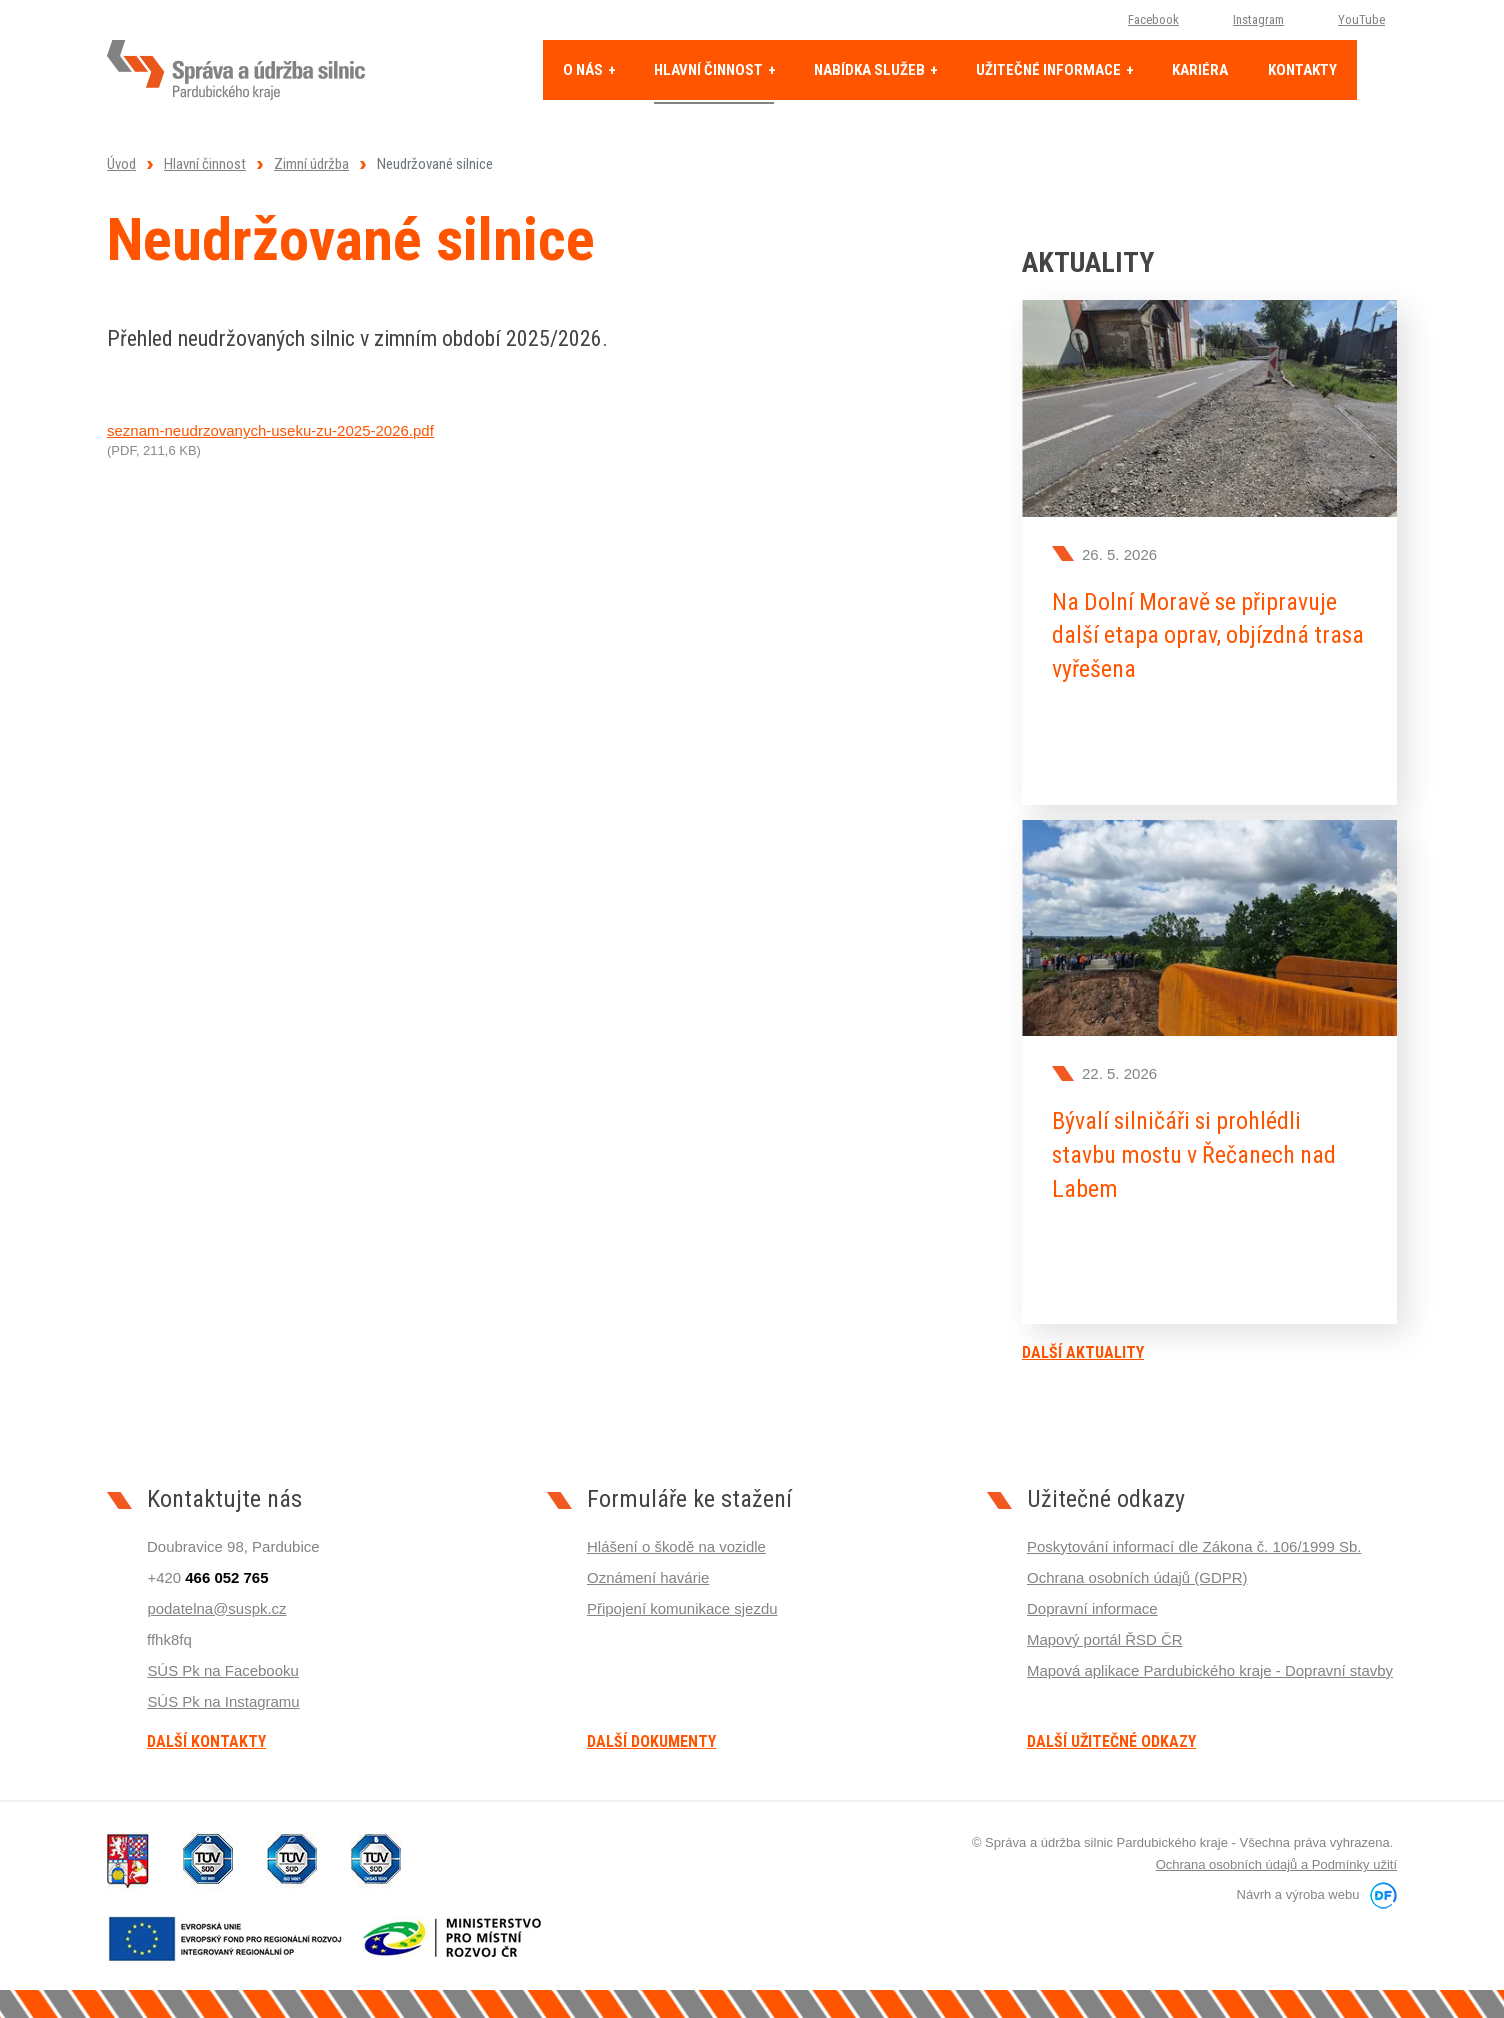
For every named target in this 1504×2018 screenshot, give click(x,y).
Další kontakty (206, 1741)
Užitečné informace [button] (1050, 70)
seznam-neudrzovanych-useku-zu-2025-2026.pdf (270, 430)
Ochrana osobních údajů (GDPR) (1137, 1576)
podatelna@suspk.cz (216, 1607)
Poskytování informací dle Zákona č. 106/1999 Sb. (1194, 1545)
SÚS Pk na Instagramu (223, 1700)
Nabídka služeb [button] (871, 70)
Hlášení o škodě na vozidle (676, 1545)
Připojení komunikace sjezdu (682, 1607)
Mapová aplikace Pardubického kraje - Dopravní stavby (1210, 1669)
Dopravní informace (1092, 1607)
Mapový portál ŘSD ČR (1105, 1638)
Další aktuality (1083, 1351)
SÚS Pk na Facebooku (223, 1669)
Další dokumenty (651, 1741)
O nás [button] (584, 70)
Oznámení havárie (648, 1576)
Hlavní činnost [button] (710, 70)
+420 (207, 1576)
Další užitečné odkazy (1111, 1741)
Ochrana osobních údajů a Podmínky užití (1276, 1864)
